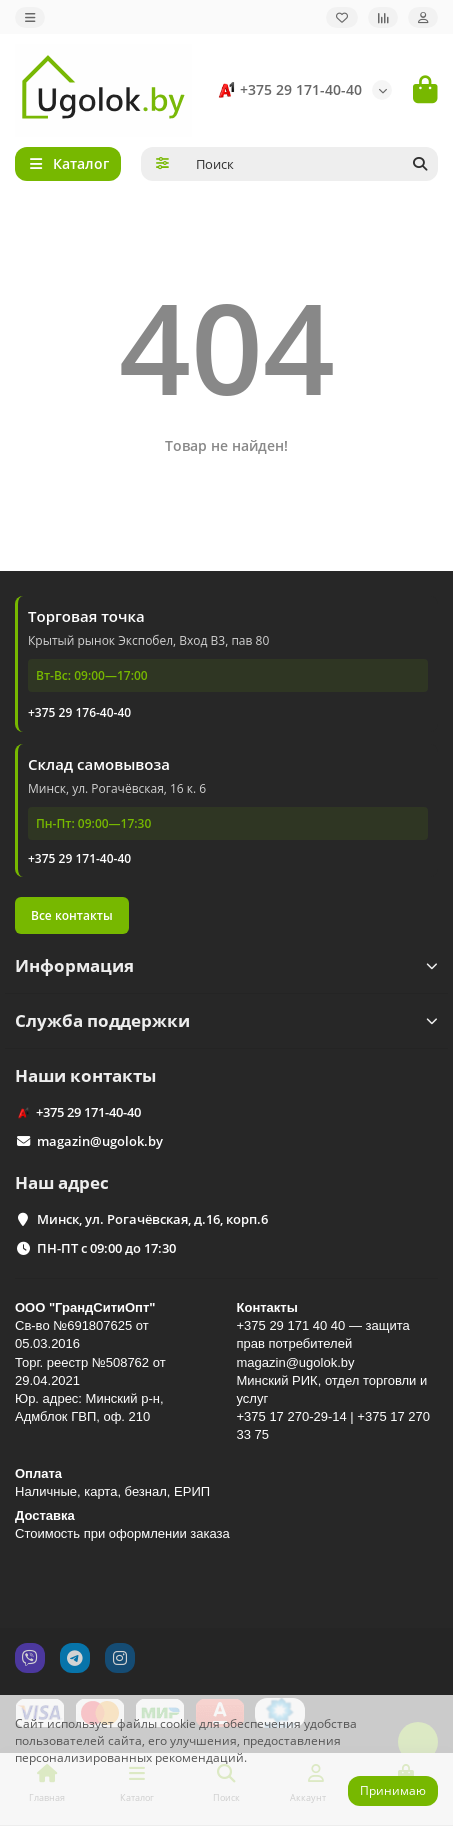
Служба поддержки (226, 1020)
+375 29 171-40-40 (287, 90)
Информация (226, 965)
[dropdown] (30, 17)
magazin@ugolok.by (100, 1141)
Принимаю (393, 1790)
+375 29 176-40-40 (79, 712)
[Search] (311, 164)
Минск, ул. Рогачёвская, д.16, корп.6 (152, 1219)
